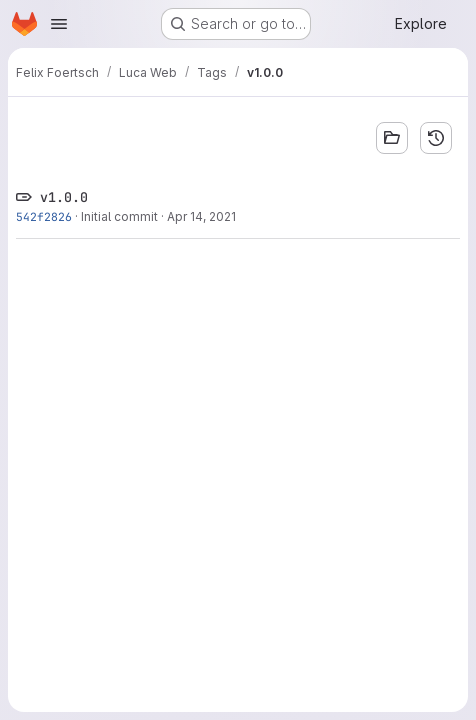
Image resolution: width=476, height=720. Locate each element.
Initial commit (119, 216)
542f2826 (44, 216)
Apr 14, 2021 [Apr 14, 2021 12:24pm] (201, 216)
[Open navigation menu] (59, 24)
